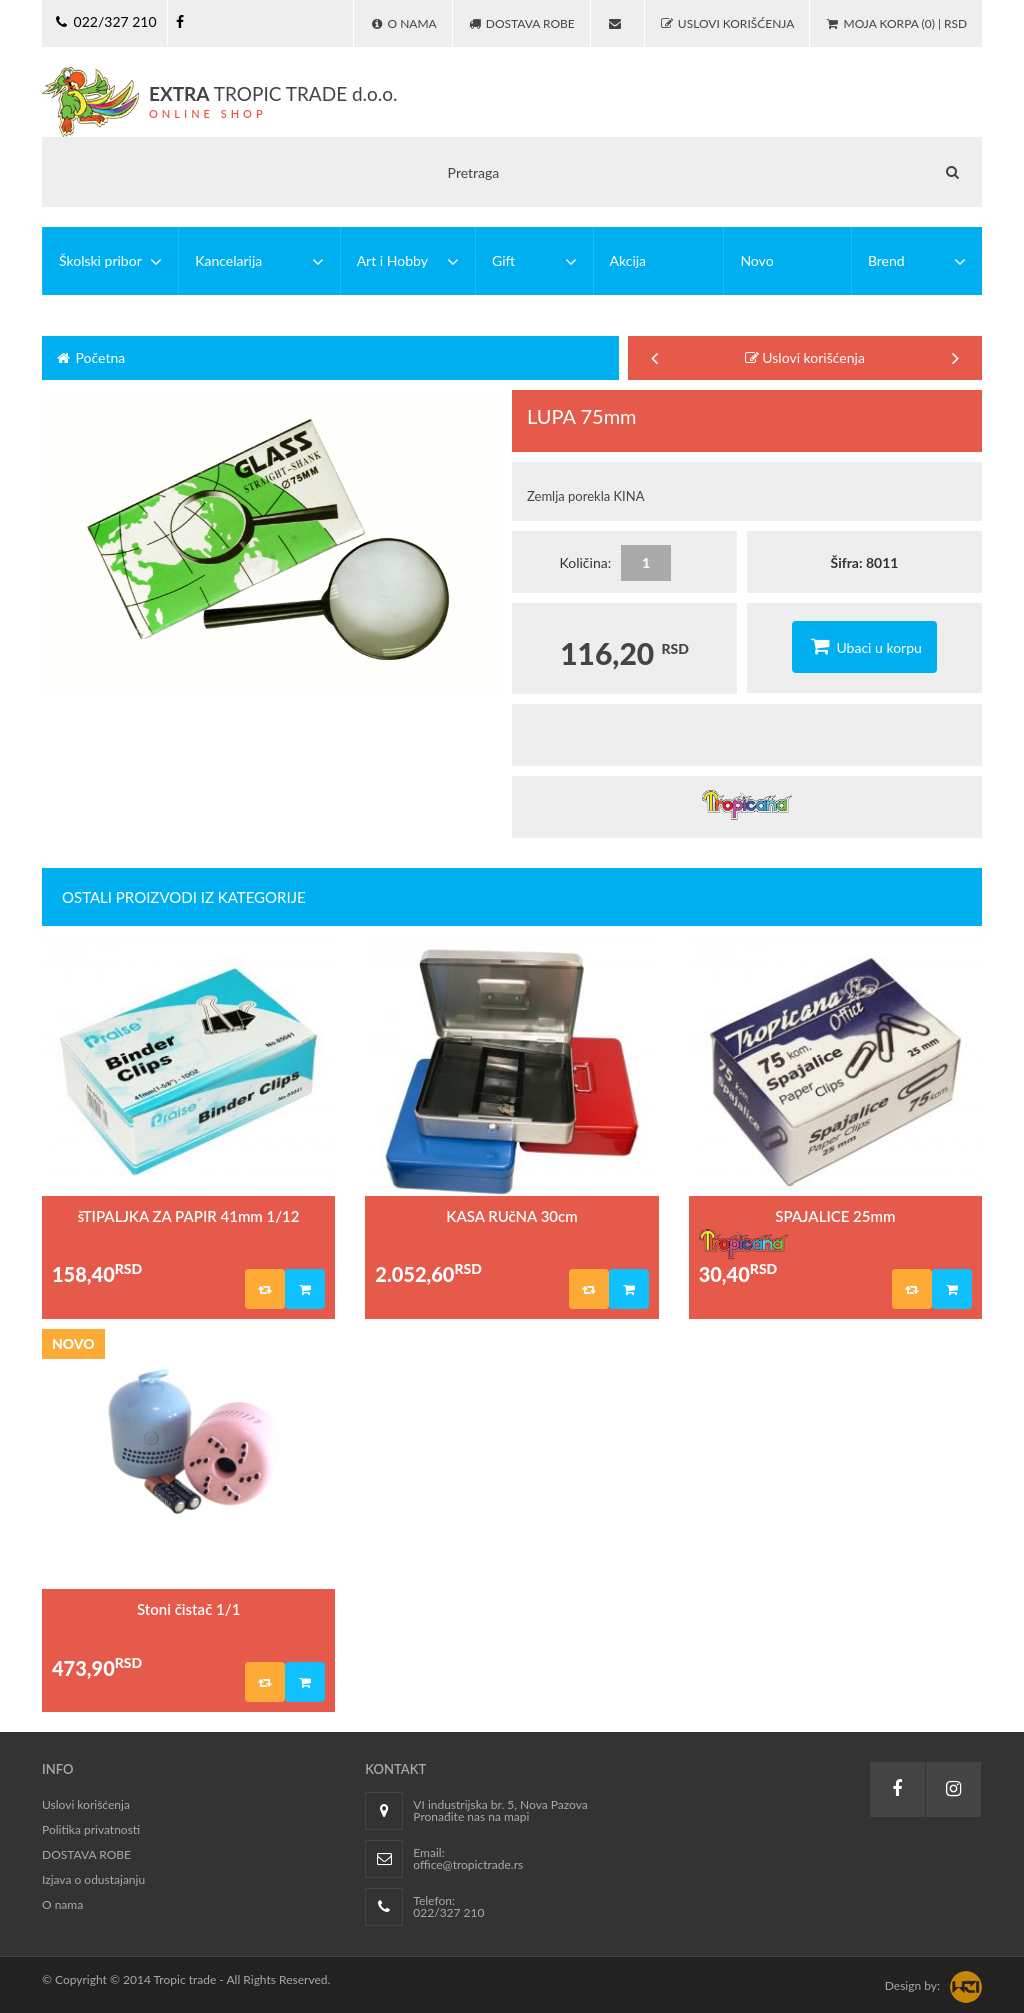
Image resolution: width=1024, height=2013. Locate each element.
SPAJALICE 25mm (835, 1216)
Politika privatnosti (91, 1829)
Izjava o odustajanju (93, 1879)
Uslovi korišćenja (805, 357)
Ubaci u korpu (864, 646)
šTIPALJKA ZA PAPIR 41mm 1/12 (189, 1216)
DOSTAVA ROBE (86, 1854)
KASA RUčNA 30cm (511, 1216)
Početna (89, 357)
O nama (62, 1904)
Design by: (912, 1985)
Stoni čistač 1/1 (188, 1609)
